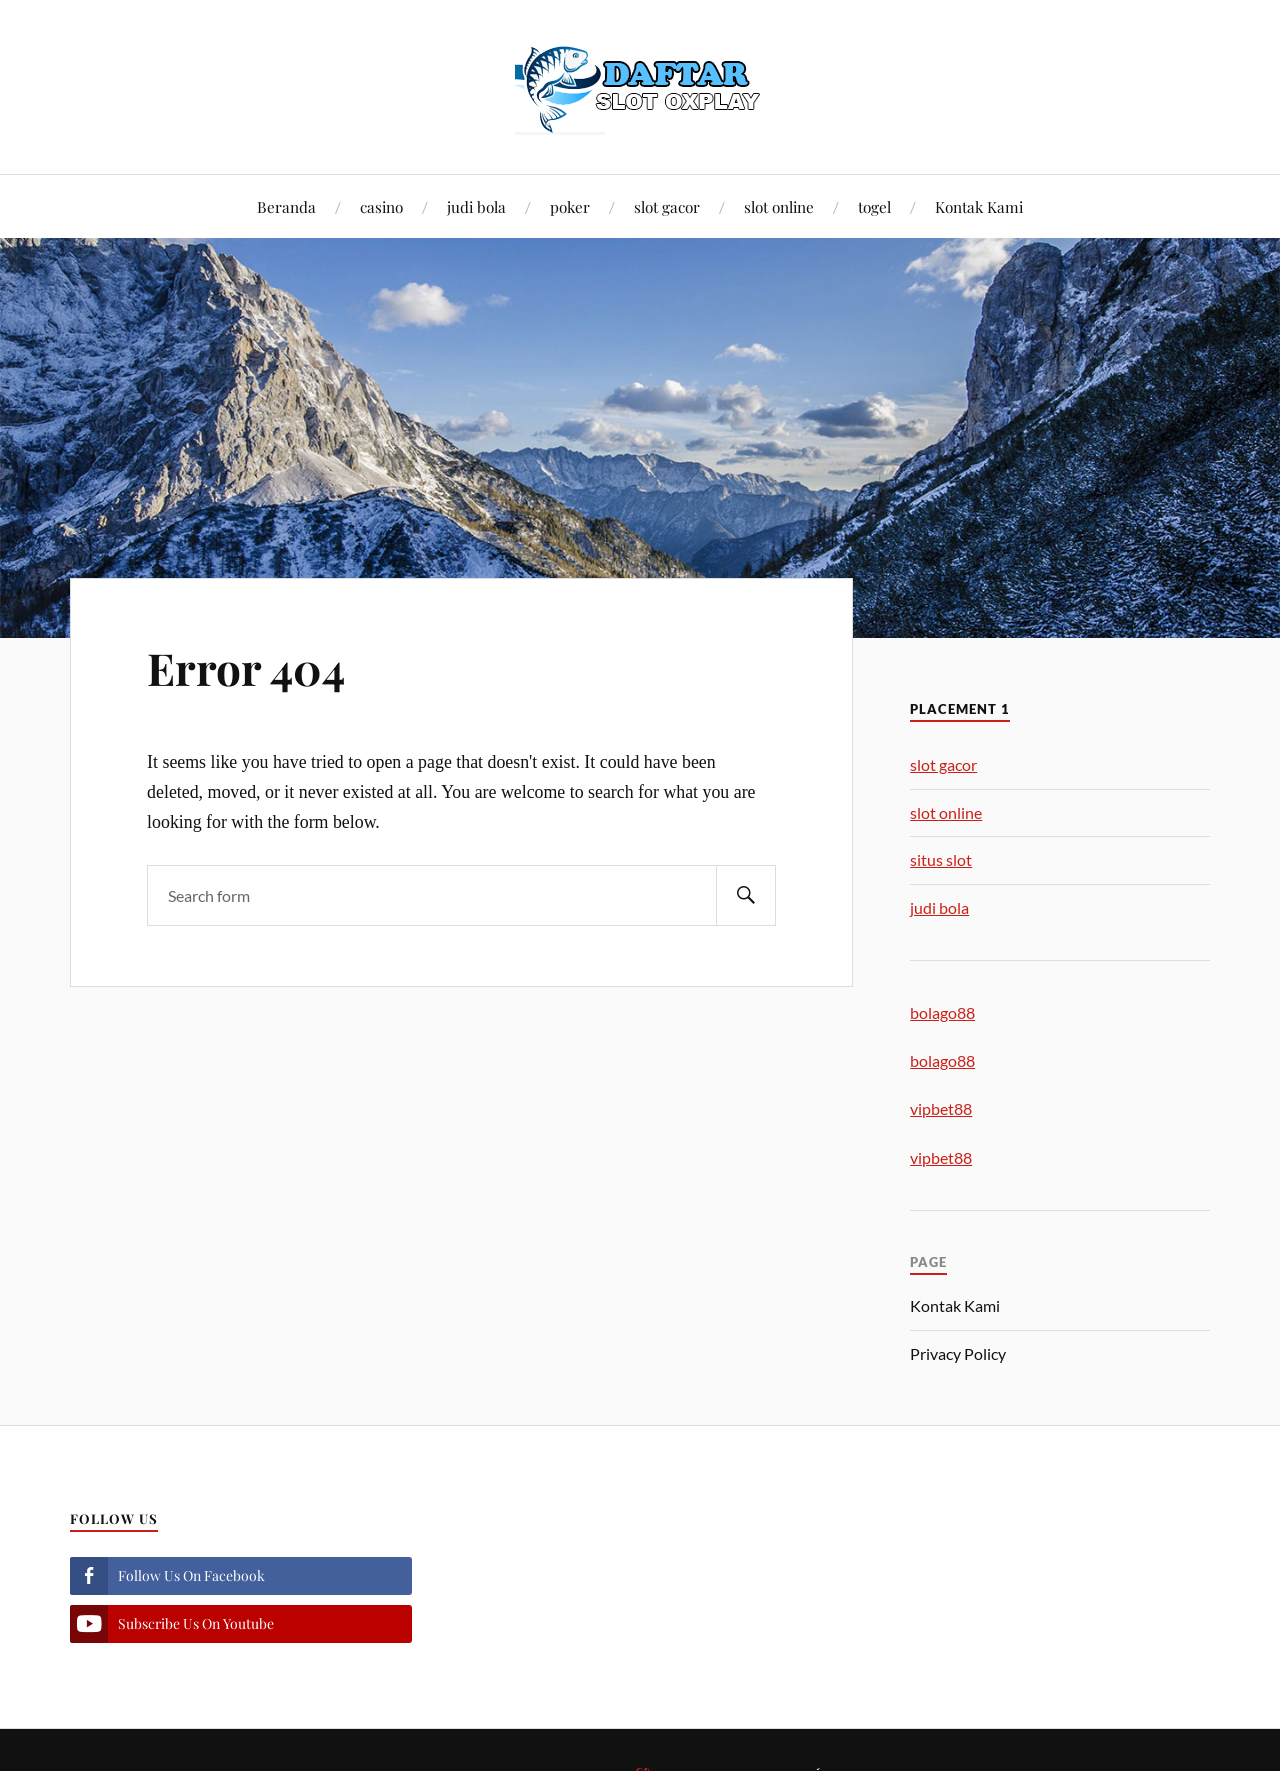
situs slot (941, 859)
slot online (779, 206)
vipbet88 (941, 1108)
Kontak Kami (979, 206)
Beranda (286, 206)
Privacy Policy (958, 1353)
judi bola (476, 206)
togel (874, 206)
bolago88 (942, 1012)
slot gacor (667, 206)
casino (381, 206)
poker (570, 206)
